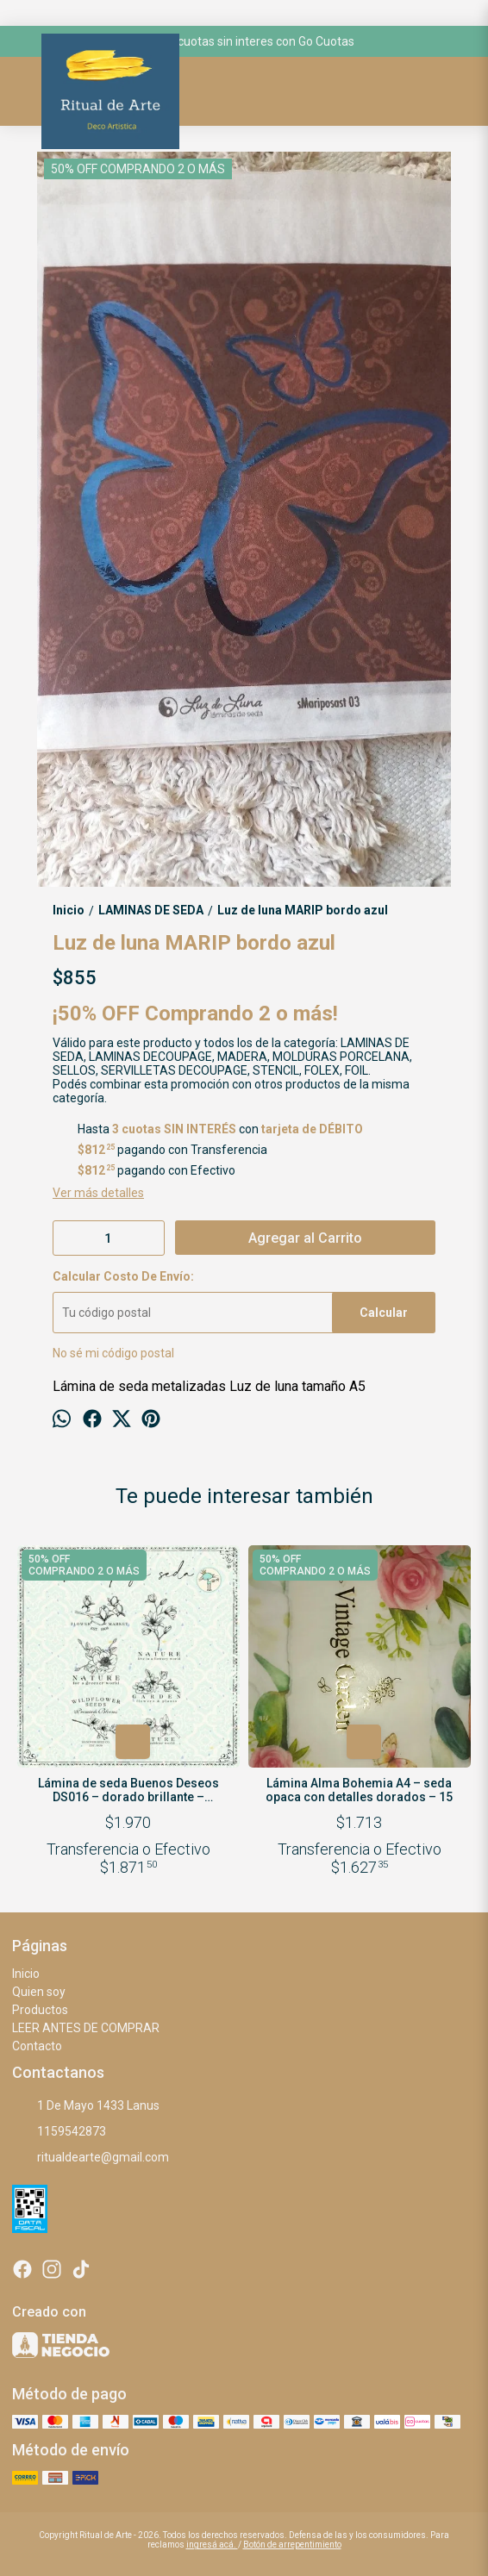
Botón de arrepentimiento (292, 2544)
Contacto (37, 2046)
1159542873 (59, 2132)
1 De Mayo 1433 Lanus (86, 2106)
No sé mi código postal (113, 1353)
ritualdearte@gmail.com (90, 2158)
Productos (40, 2010)
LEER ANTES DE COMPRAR (86, 2028)
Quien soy (39, 1992)
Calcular (384, 1312)
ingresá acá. (212, 2544)
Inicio (26, 1973)
